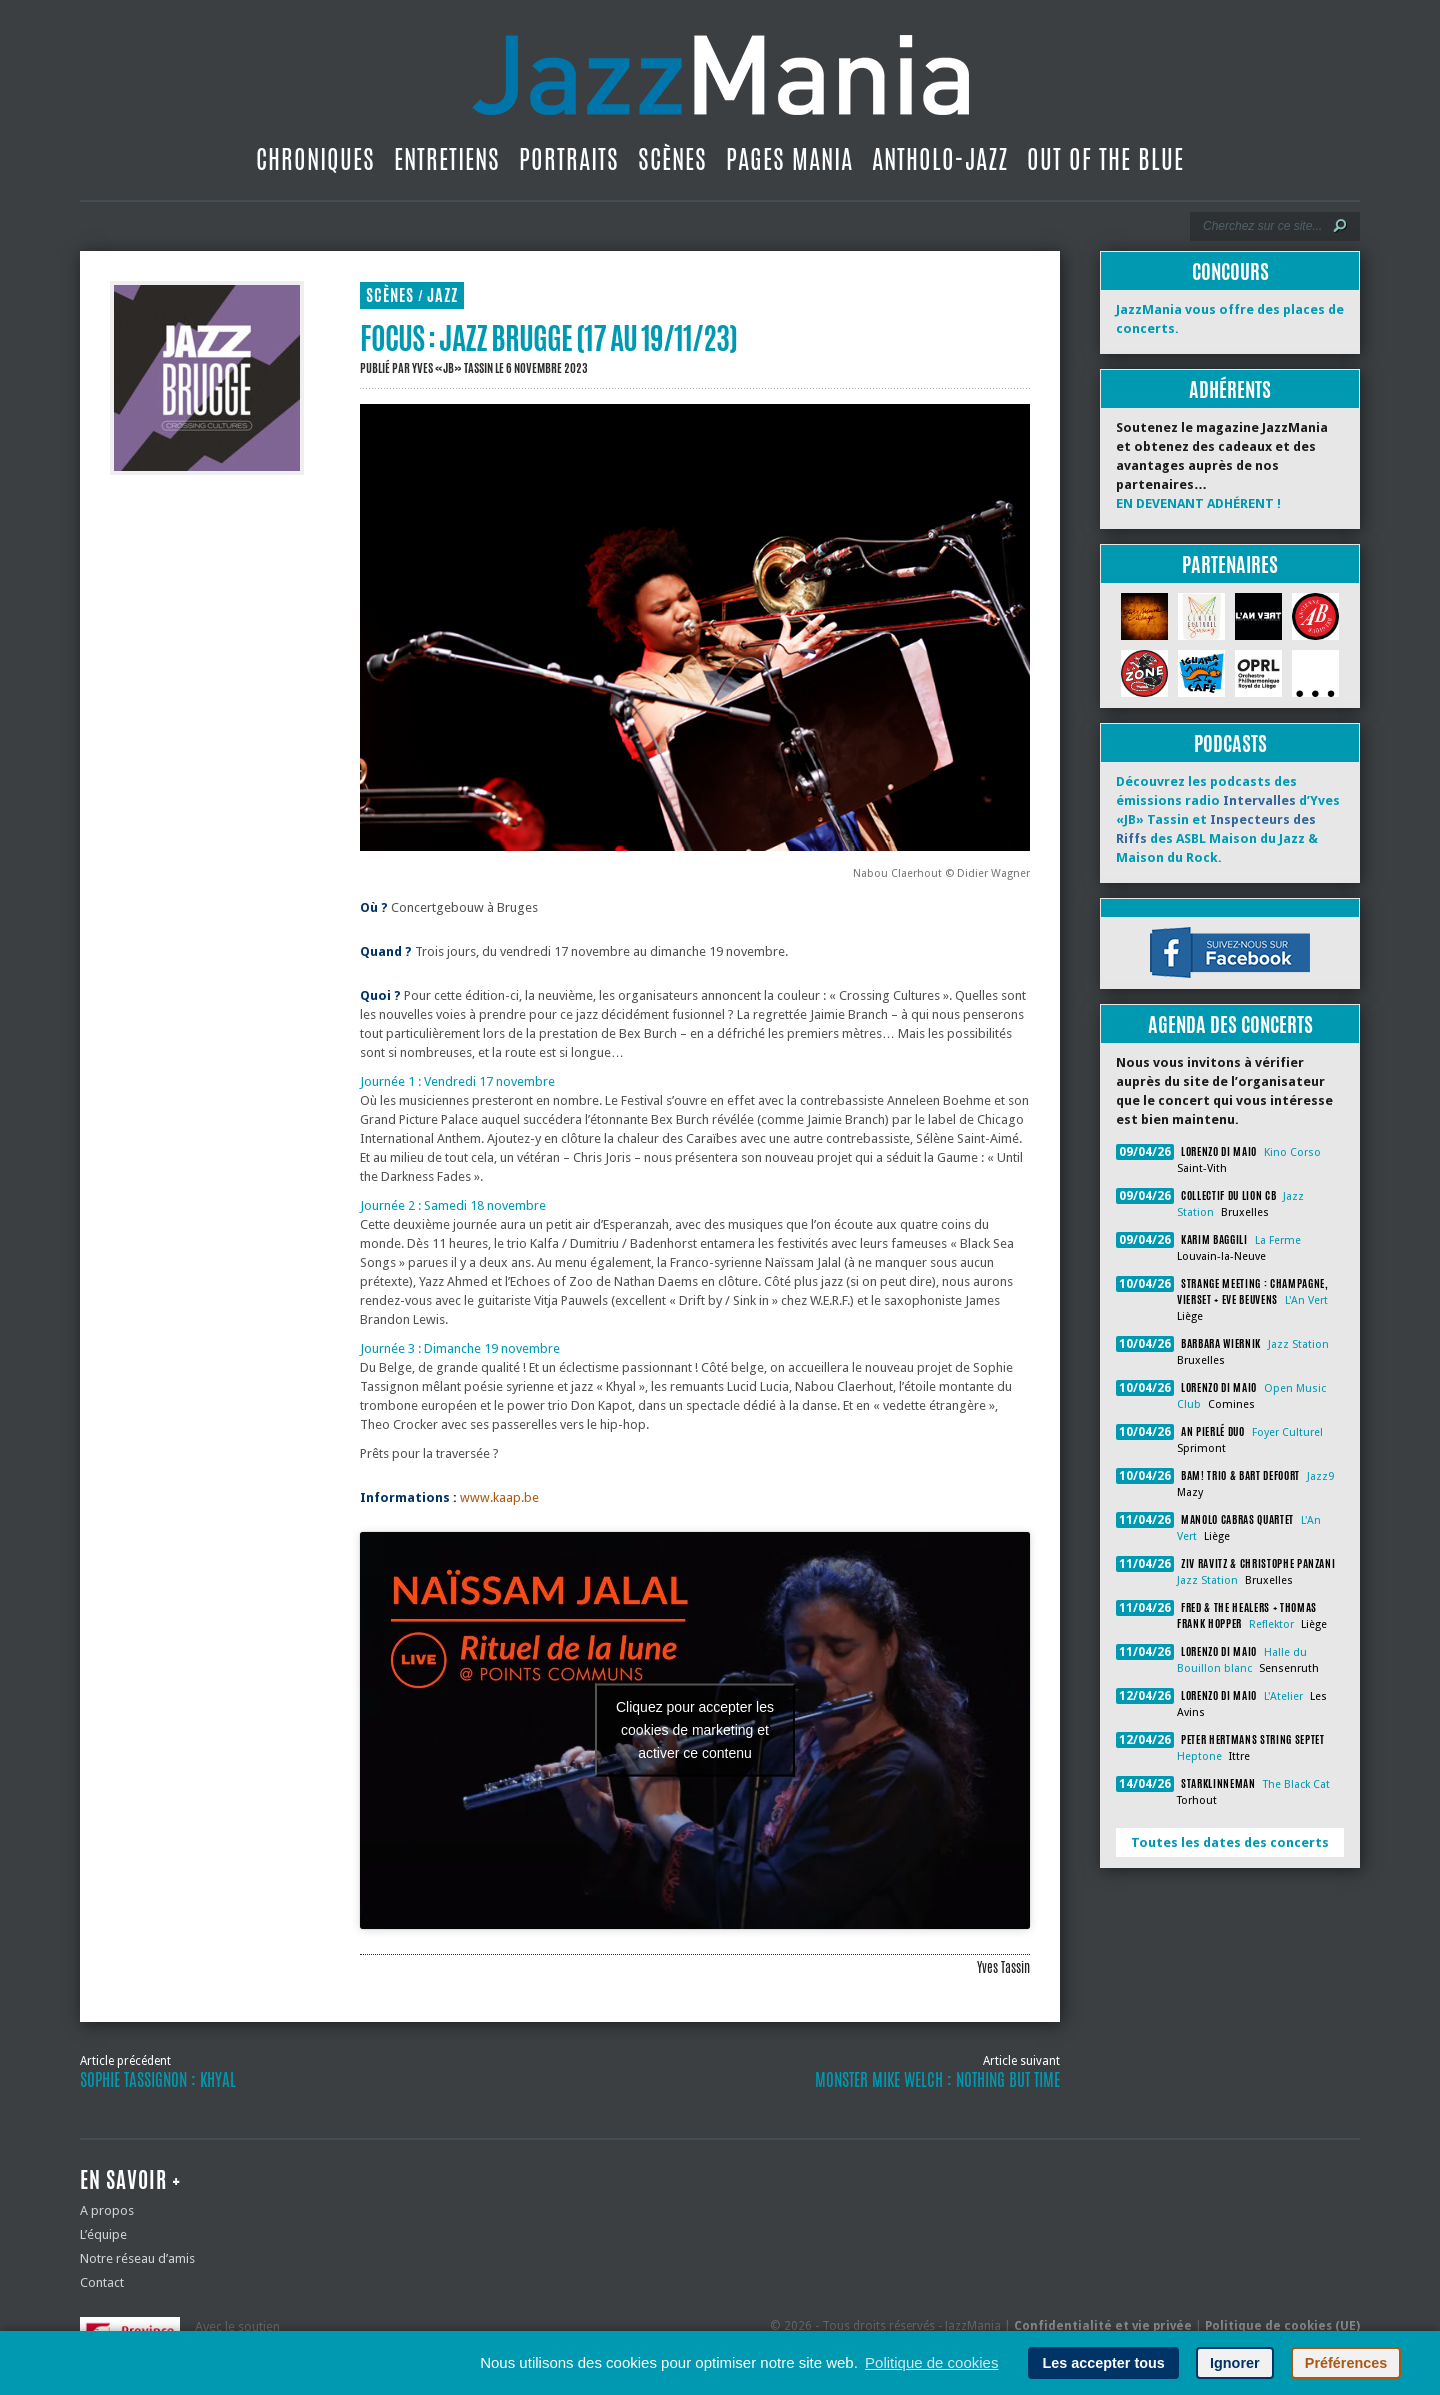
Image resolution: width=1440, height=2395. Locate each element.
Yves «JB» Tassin (452, 368)
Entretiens (447, 159)
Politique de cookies (931, 2362)
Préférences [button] (1346, 2363)
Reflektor (1271, 1624)
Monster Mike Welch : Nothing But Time (937, 2080)
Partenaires (1230, 564)
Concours (1230, 271)
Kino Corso (1292, 1152)
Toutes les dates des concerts (1230, 1842)
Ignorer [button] (1235, 2363)
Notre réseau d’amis (137, 2258)
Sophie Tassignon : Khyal (158, 2080)
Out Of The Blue (1105, 159)
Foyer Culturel (1287, 1432)
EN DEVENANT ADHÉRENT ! (1198, 503)
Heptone (1199, 1756)
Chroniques (315, 159)
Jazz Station (1298, 1344)
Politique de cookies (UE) (1282, 2326)
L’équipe (103, 2234)
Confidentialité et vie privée (1103, 2326)
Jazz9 (1320, 1476)
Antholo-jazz (940, 159)
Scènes (672, 159)
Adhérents (1230, 389)
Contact (102, 2282)
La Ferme (1278, 1240)
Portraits (569, 159)
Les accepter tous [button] (1103, 2363)
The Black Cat (1296, 1784)
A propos (107, 2210)
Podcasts (1230, 743)
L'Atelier (1283, 1696)
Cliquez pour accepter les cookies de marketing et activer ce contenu (695, 1730)
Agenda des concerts (1230, 1024)
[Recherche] (1261, 226)
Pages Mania (789, 159)
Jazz (442, 295)
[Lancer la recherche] (1340, 226)
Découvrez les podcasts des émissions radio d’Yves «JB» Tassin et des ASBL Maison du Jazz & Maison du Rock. (1228, 819)
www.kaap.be (499, 1497)
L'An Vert (1306, 1300)
